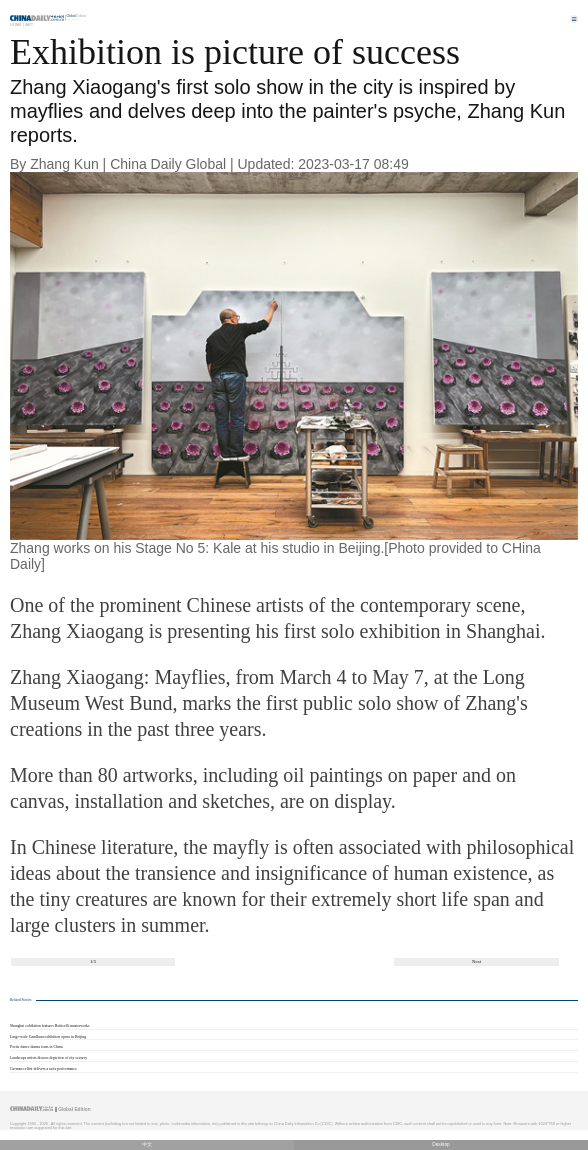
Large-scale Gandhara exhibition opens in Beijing (48, 1037)
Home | (17, 24)
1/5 (93, 961)
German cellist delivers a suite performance (43, 1069)
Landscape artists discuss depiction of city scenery (48, 1058)
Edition (77, 16)
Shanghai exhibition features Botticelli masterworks (50, 1026)
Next (476, 961)
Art (29, 24)
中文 (147, 1144)
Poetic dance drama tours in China (36, 1047)
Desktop (441, 1144)
